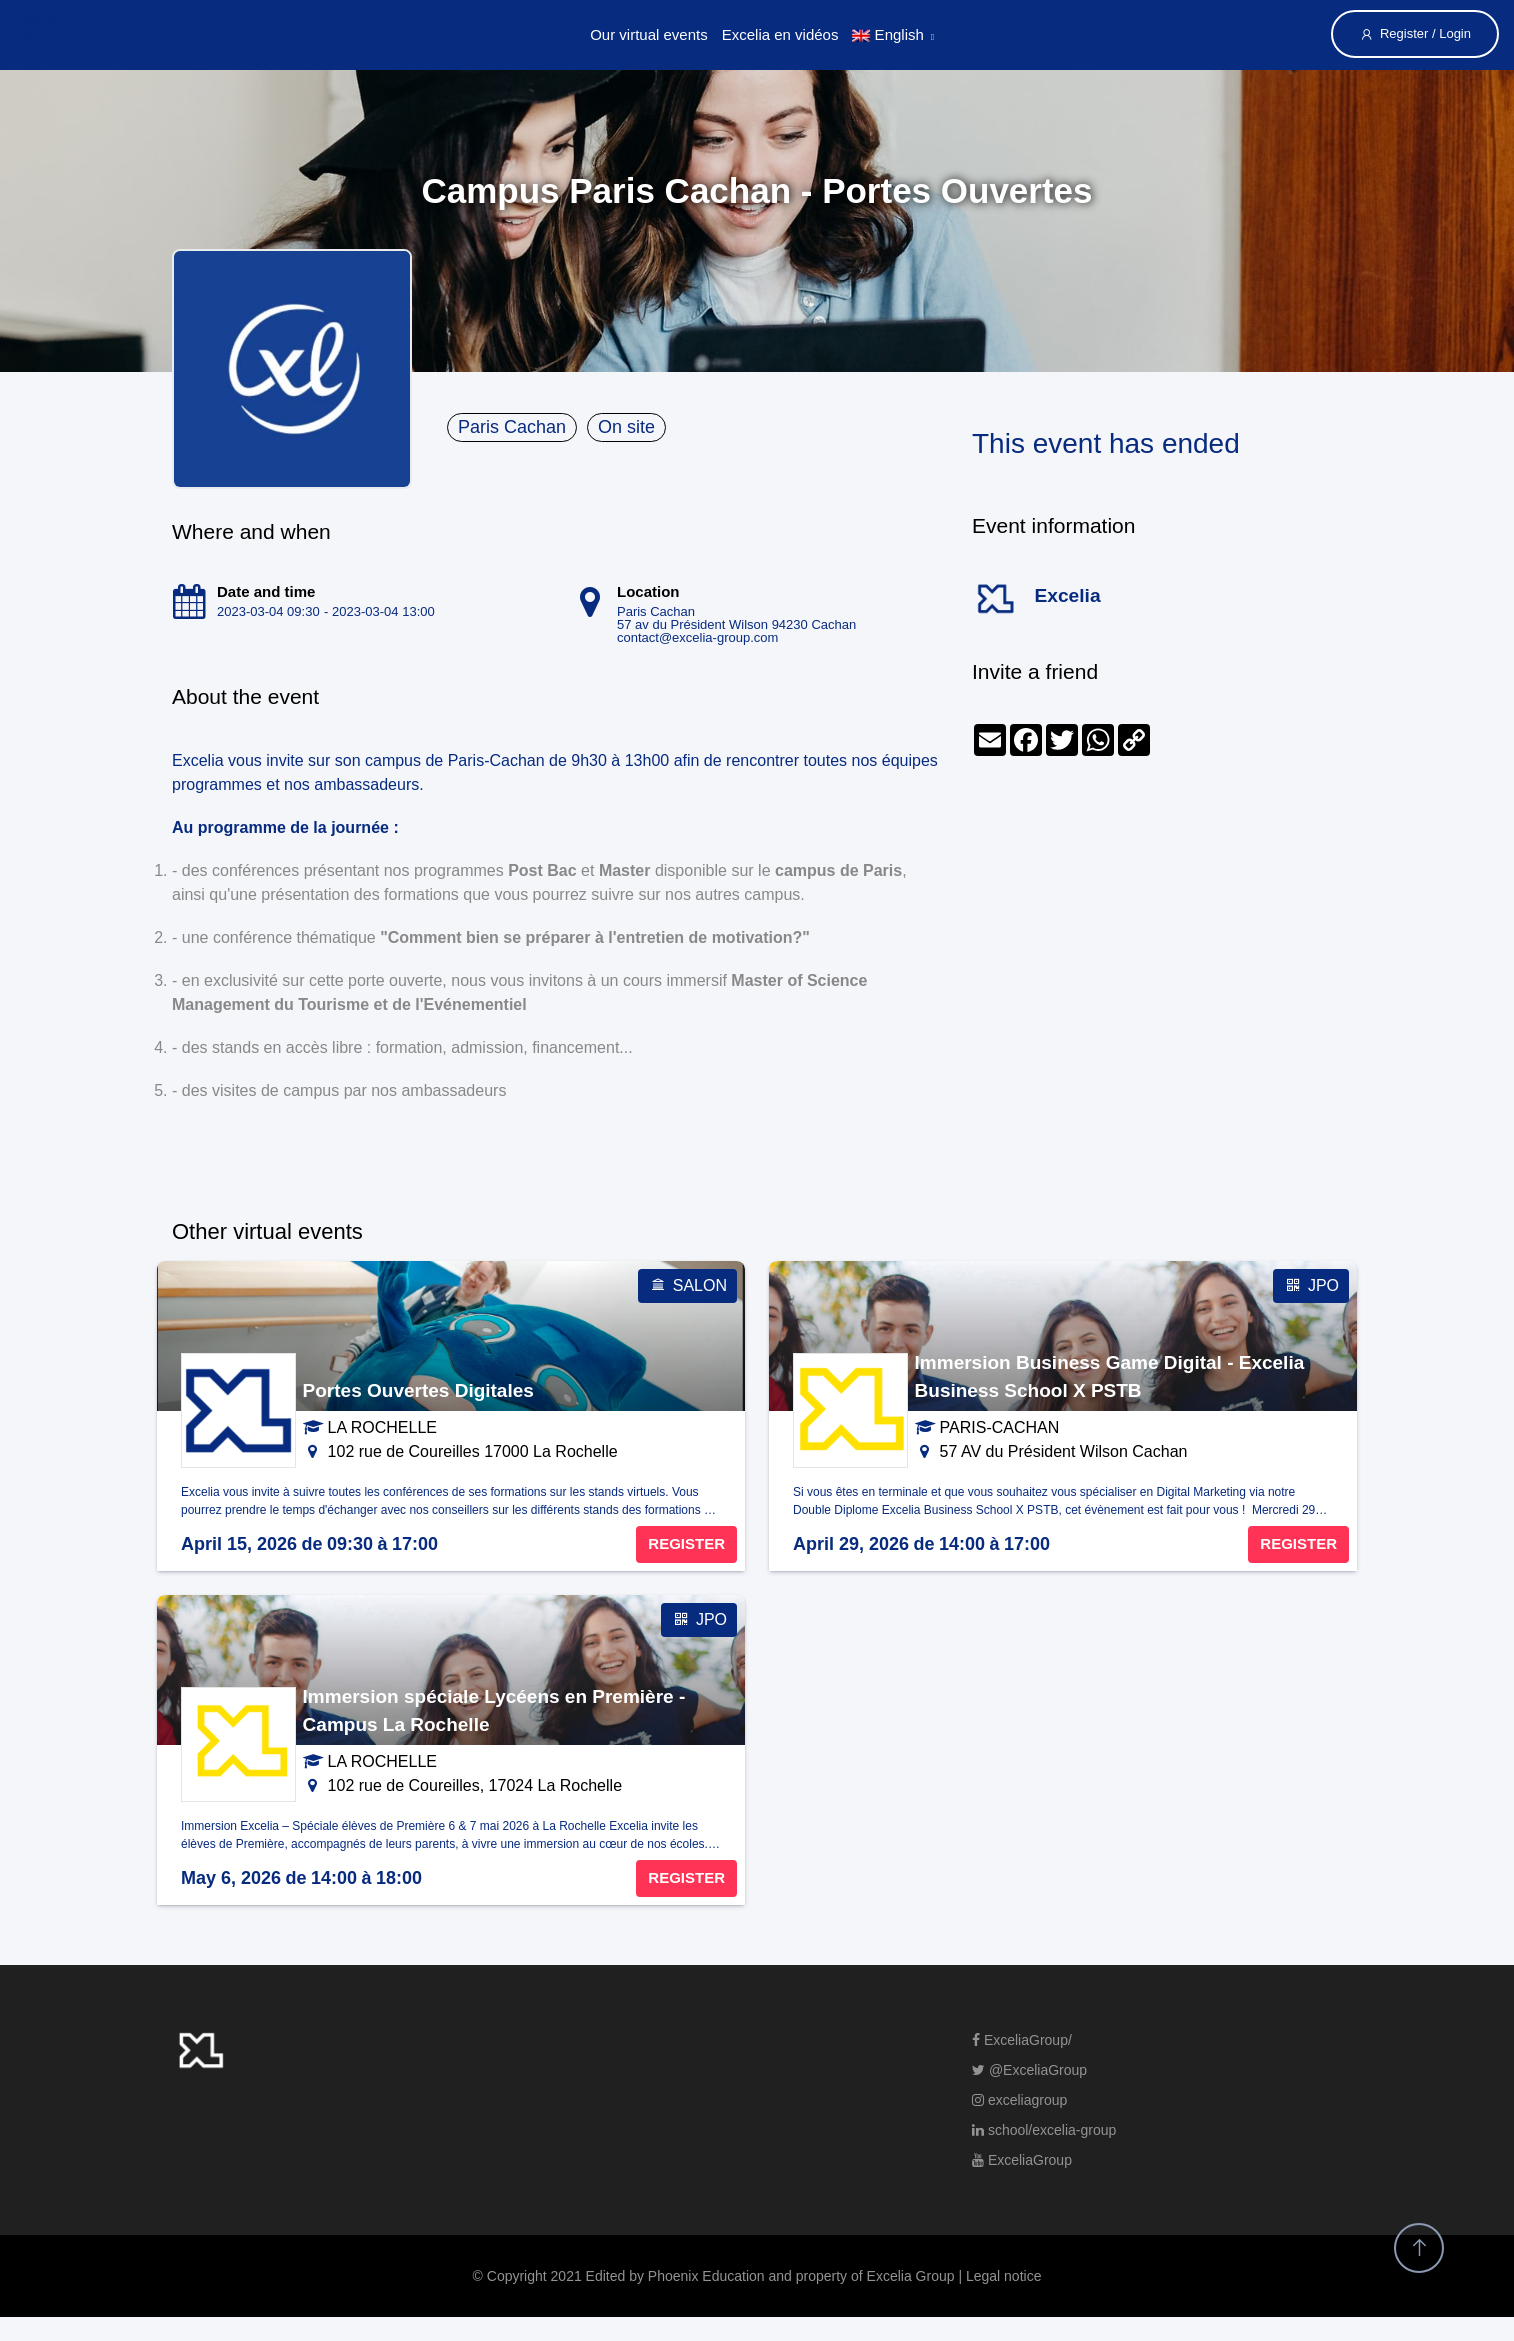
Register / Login (1415, 34)
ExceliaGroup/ (1022, 2040)
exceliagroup (1019, 2100)
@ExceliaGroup (1029, 2070)
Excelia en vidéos (780, 34)
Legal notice (1004, 2276)
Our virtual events (649, 34)
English (887, 34)
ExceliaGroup (1022, 2160)
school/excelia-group (1044, 2130)
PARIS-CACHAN (1000, 1427)
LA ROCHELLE (382, 1427)
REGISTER (686, 1543)
